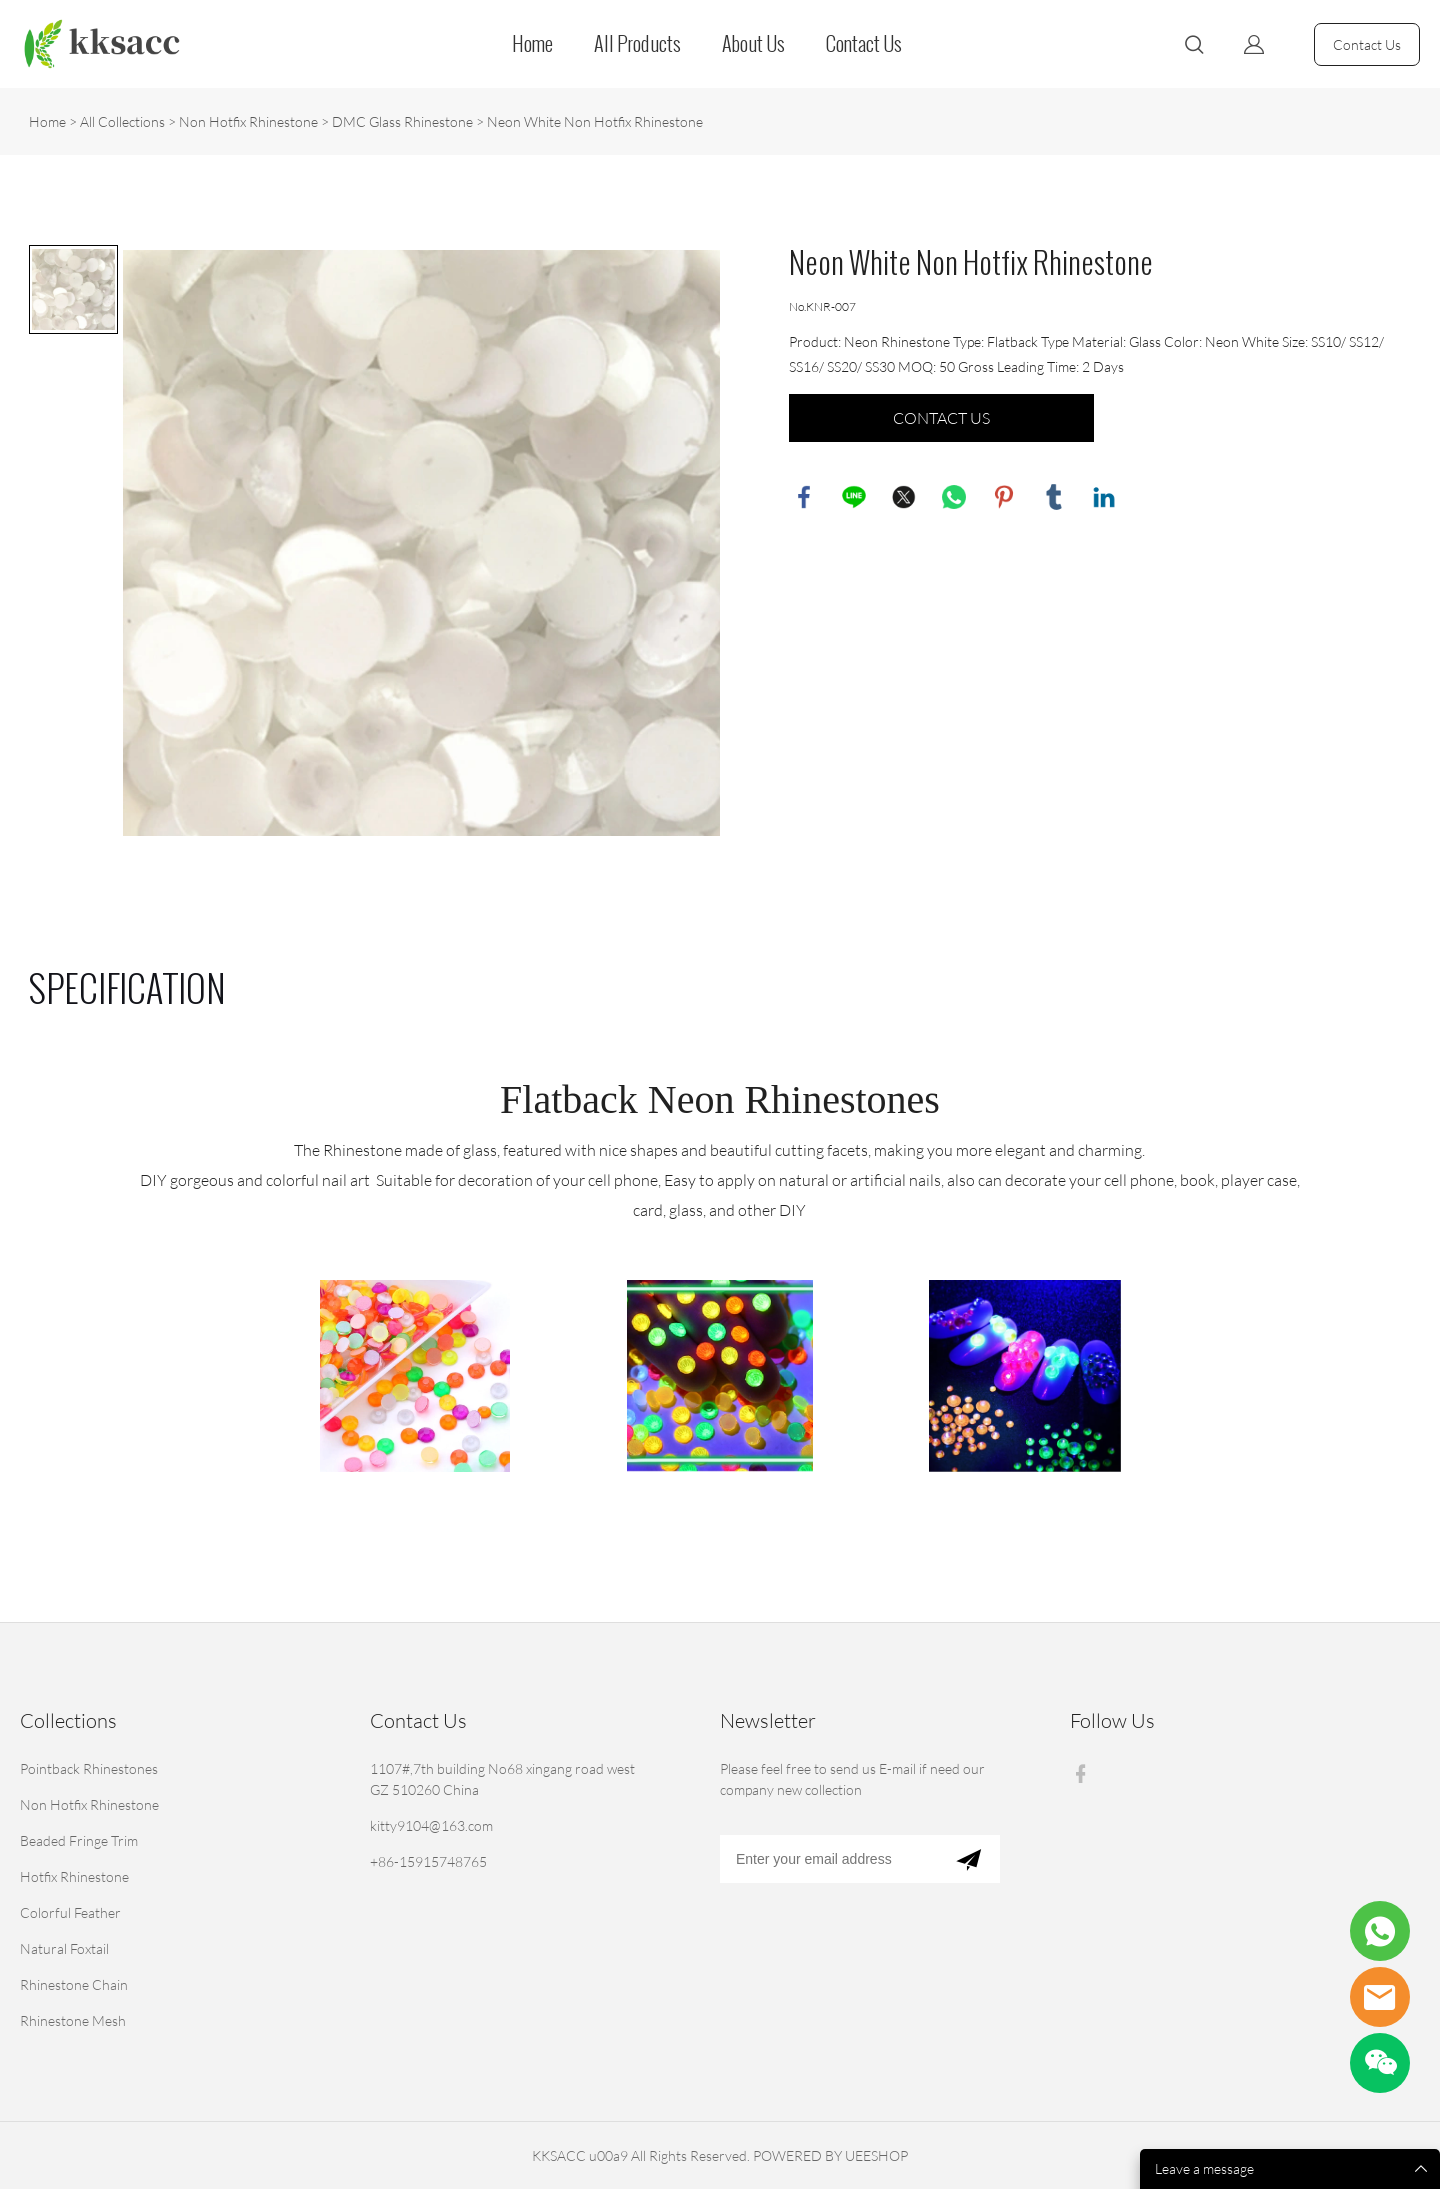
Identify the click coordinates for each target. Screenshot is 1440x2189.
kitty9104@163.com (431, 1825)
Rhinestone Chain (74, 1984)
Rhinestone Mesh (73, 2020)
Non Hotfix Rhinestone (248, 121)
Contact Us (864, 44)
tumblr (1054, 497)
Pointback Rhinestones (89, 1768)
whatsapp (954, 497)
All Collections (122, 121)
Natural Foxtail (64, 1948)
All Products (637, 44)
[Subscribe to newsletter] (968, 1859)
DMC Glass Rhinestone (402, 121)
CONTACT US (941, 418)
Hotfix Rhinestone (74, 1876)
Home (532, 44)
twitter (904, 497)
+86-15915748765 (428, 1861)
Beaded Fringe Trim (79, 1840)
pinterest (1004, 497)
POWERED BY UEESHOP (830, 2155)
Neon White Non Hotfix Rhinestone (595, 121)
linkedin (1104, 497)
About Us (753, 44)
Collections (68, 1720)
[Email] (828, 1859)
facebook (804, 497)
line (854, 497)
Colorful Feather (70, 1912)
